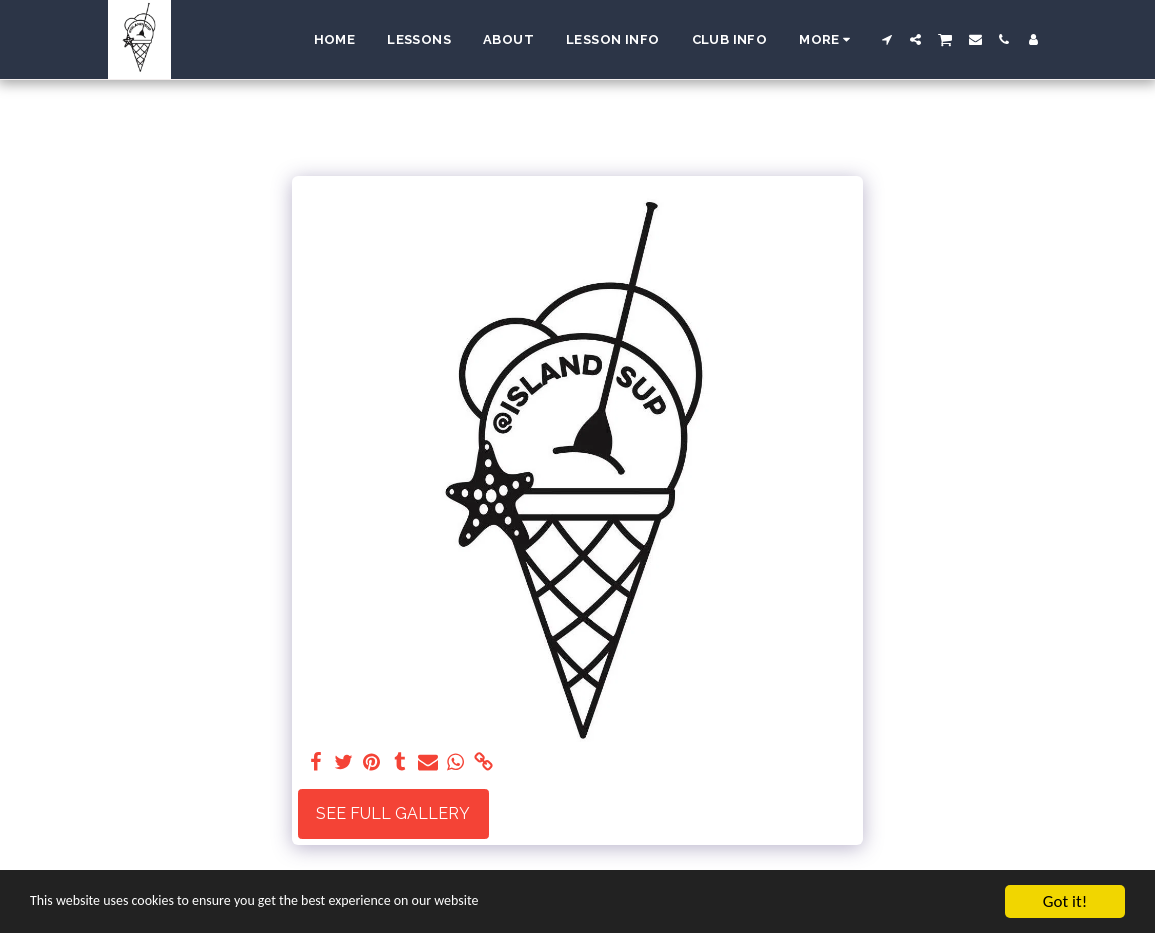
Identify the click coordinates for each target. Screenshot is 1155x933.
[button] (886, 39)
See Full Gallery (393, 813)
